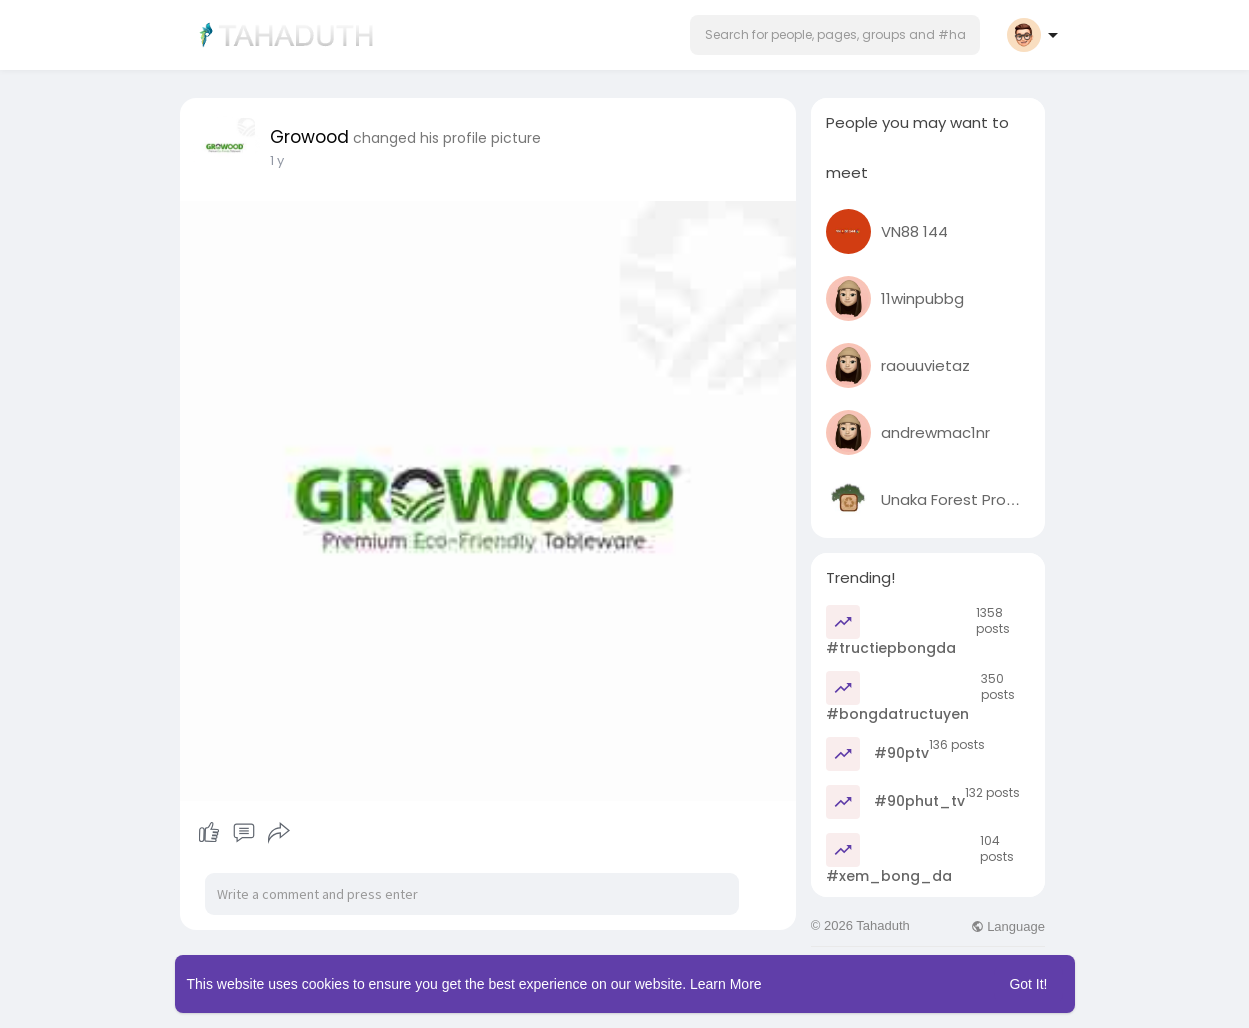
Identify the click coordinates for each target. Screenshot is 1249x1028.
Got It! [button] (1028, 984)
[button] (835, 35)
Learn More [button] (726, 984)
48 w (285, 160)
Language (1008, 926)
